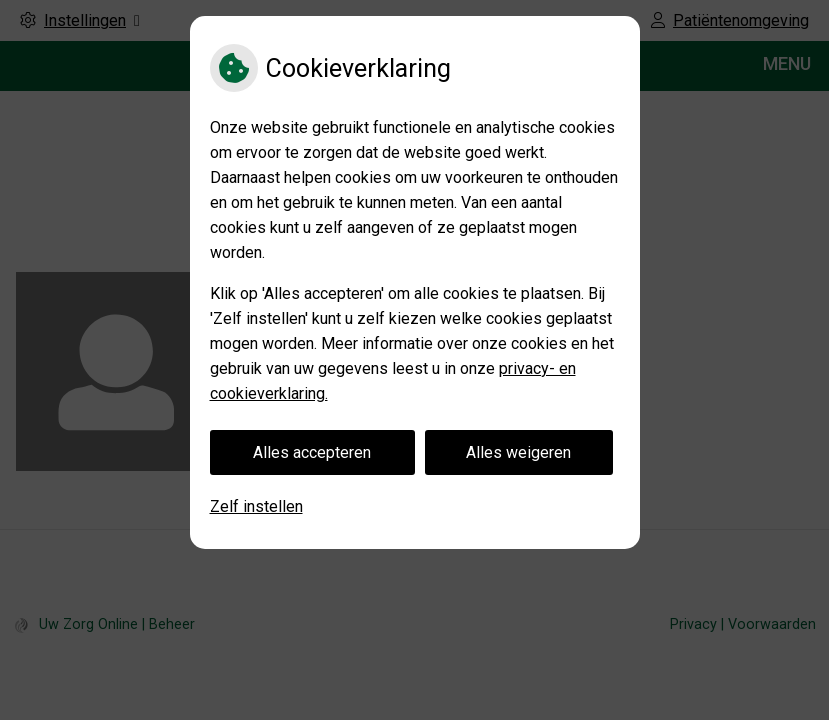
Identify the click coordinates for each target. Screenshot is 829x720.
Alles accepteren (312, 452)
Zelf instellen (256, 506)
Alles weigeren (518, 452)
